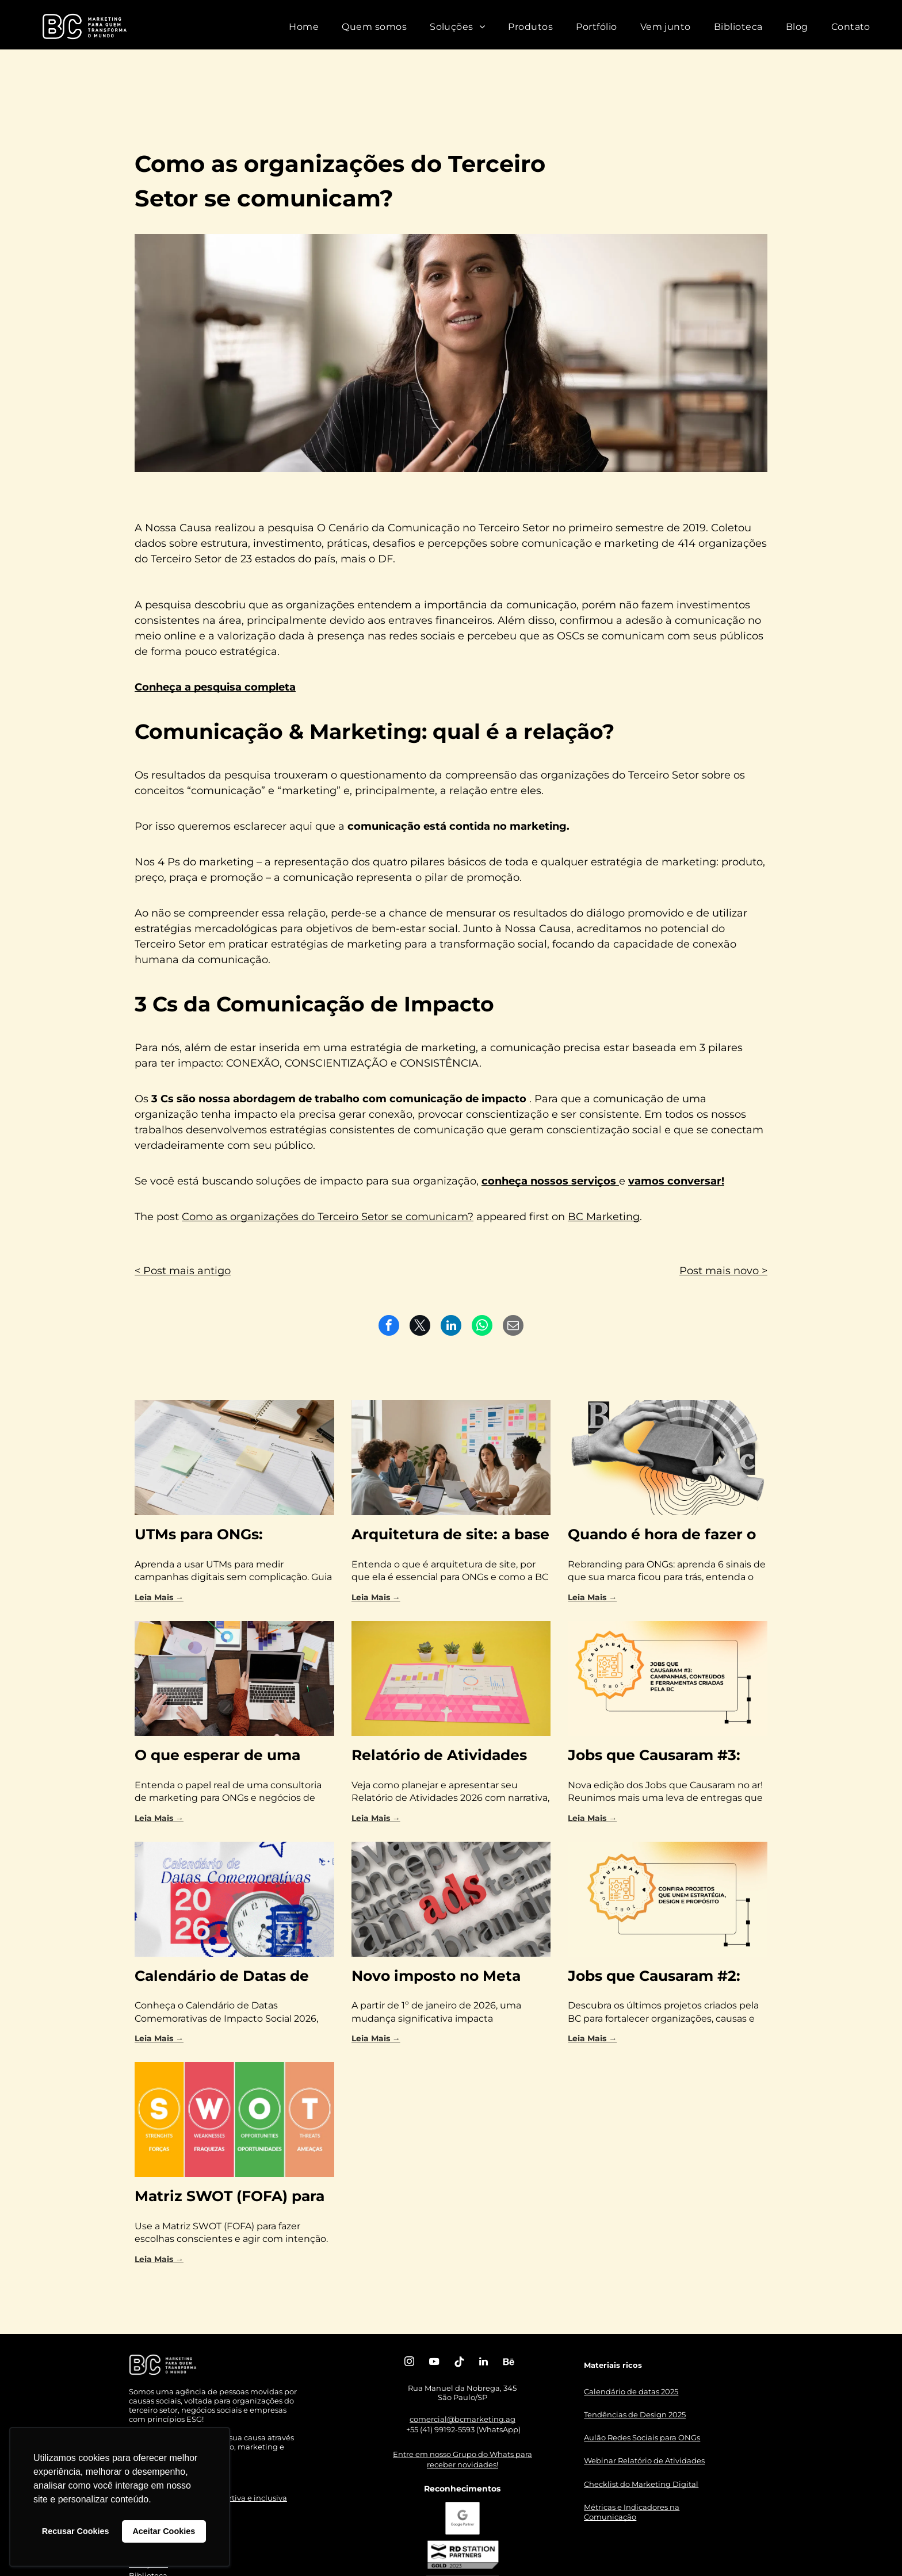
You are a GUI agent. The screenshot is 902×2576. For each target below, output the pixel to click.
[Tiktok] (459, 2363)
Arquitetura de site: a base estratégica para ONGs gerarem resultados (450, 1535)
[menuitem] (303, 27)
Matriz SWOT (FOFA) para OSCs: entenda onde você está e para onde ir (230, 2197)
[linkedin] (483, 2363)
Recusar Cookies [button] (75, 2531)
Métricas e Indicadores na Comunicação (631, 2511)
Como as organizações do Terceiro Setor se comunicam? (327, 1216)
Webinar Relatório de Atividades (644, 2460)
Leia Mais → (159, 1597)
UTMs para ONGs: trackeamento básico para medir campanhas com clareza (232, 1535)
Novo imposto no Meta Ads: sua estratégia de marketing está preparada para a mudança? (448, 1977)
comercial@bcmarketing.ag (462, 2419)
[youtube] (434, 2363)
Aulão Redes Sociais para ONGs (642, 2437)
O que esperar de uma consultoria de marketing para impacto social (230, 1756)
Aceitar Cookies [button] (163, 2531)
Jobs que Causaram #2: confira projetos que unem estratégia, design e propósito (667, 1977)
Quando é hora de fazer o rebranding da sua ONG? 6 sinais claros (666, 1535)
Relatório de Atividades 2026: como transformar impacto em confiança (441, 1756)
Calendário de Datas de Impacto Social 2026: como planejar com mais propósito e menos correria (227, 1977)
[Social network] (508, 2363)
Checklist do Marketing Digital (641, 2484)
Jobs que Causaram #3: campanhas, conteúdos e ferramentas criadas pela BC (661, 1756)
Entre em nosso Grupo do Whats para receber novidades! (462, 2459)
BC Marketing (604, 1216)
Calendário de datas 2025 (631, 2391)
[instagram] (409, 2363)
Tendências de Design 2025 (635, 2414)
